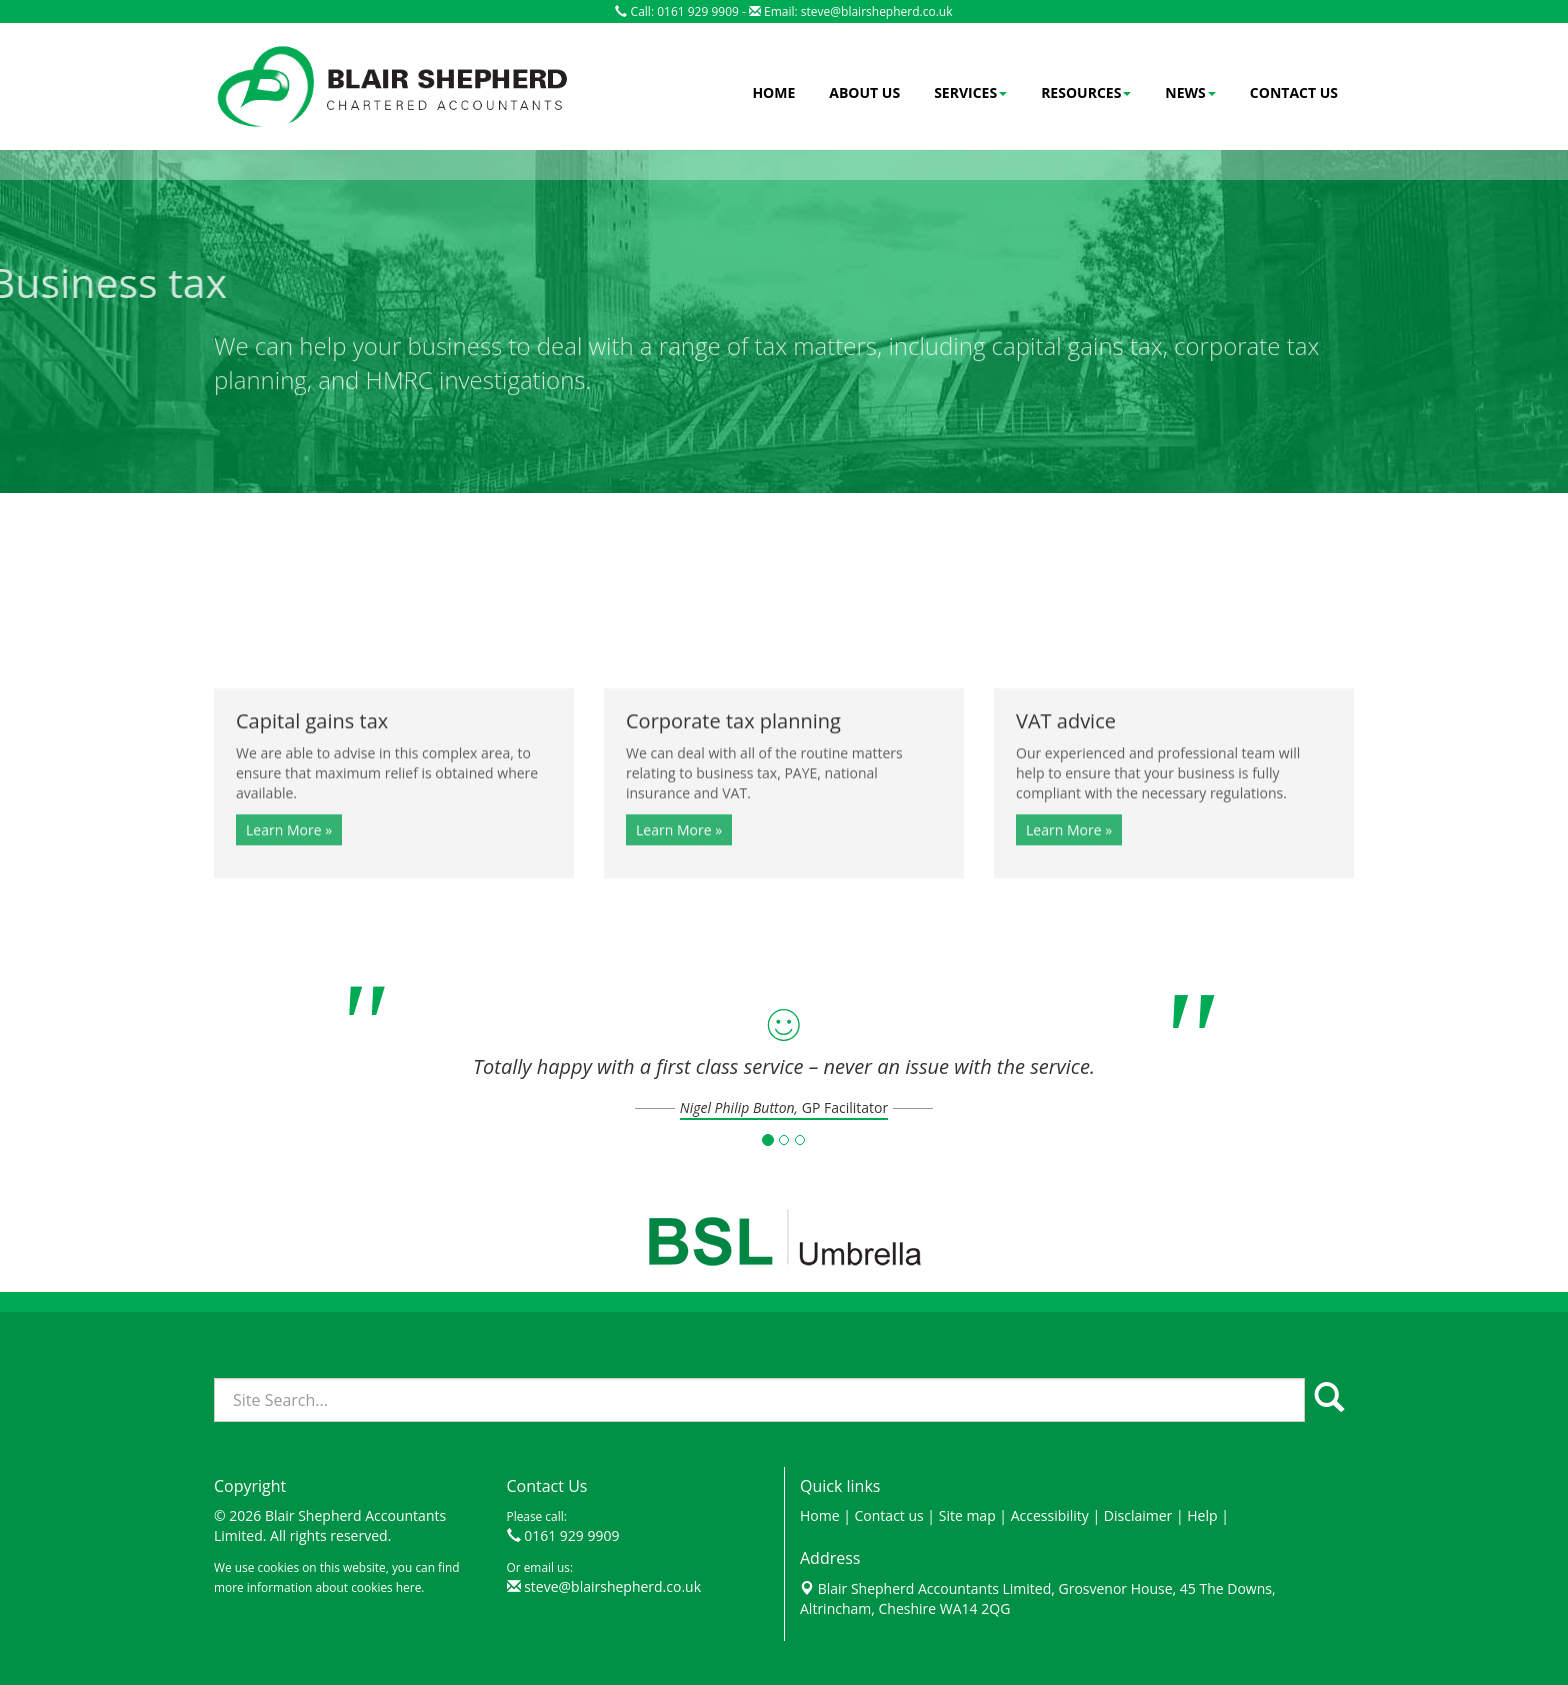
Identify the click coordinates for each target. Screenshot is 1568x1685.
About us (864, 92)
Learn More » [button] (289, 881)
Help (1202, 1515)
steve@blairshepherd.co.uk (877, 11)
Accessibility (1050, 1515)
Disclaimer (1138, 1515)
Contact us (1294, 92)
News (1190, 92)
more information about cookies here (317, 1587)
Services (970, 92)
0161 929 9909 (571, 1535)
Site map (967, 1515)
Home (773, 92)
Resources (1086, 92)
